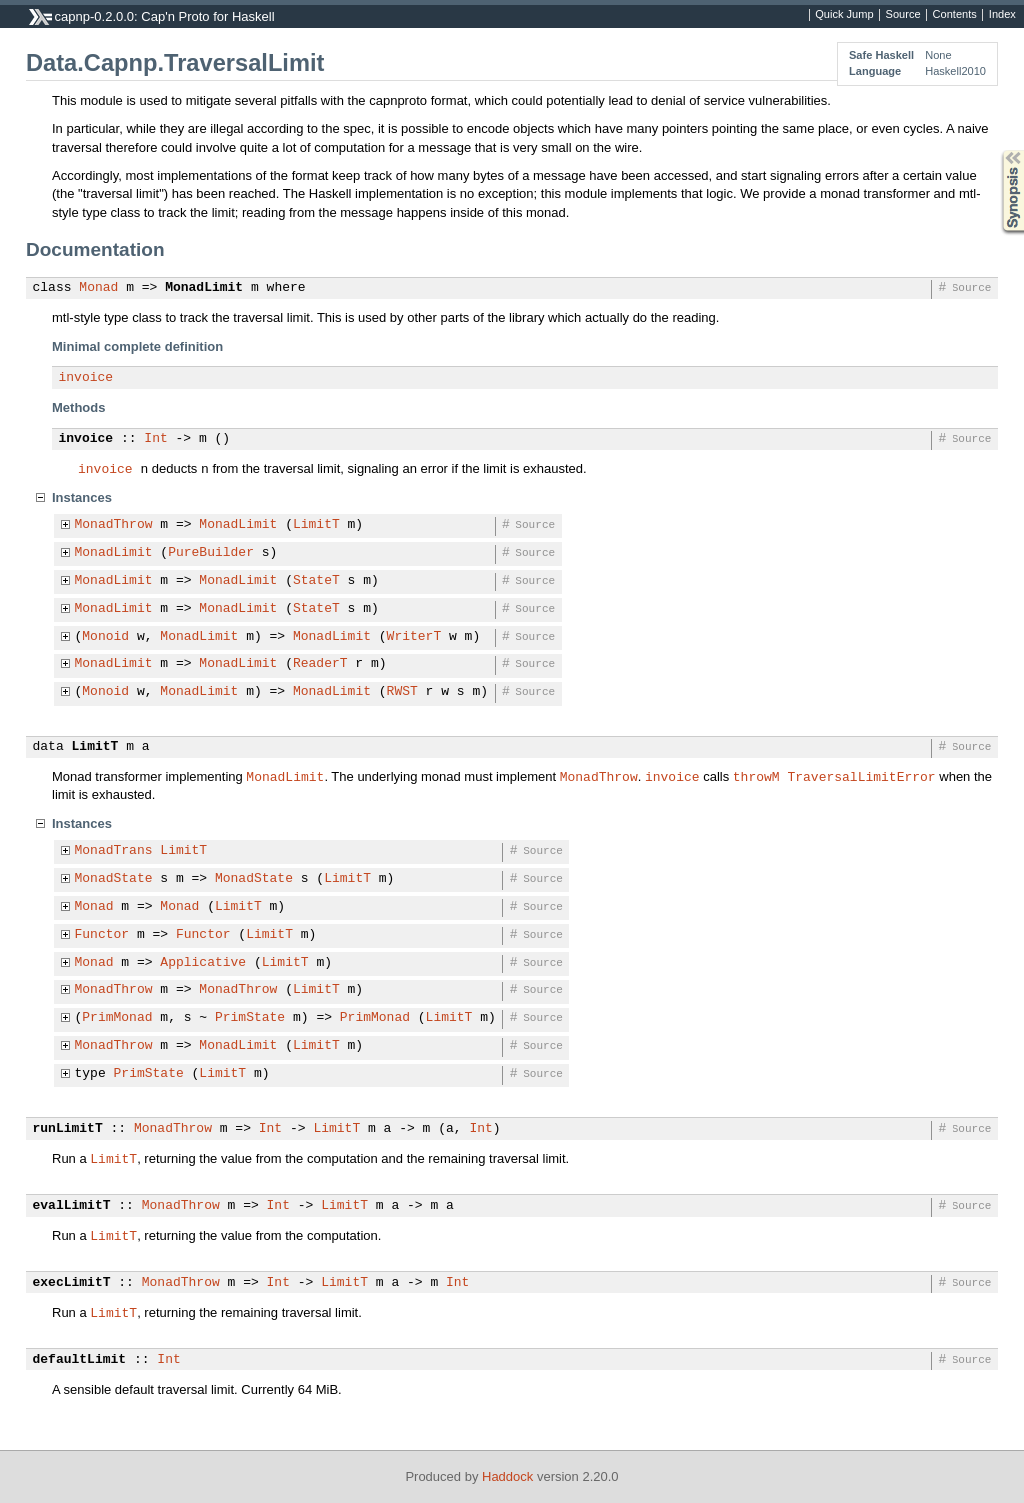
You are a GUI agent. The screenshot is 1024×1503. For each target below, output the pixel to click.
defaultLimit (80, 1360)
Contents (955, 15)
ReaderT (320, 664)
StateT (316, 581)
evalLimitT (72, 1206)
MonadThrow (114, 525)
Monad (98, 288)
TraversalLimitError (861, 776)
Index (1002, 15)
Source (903, 15)
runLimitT (68, 1129)
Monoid (105, 637)
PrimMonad (117, 1018)
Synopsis (997, 150)
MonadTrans (114, 851)
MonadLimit (204, 288)
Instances (82, 497)
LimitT (316, 525)
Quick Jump (844, 15)
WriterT (414, 637)
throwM (756, 776)
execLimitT (72, 1283)
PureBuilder (211, 553)
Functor (102, 935)
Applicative (203, 963)
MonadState (114, 879)
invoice (86, 378)
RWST (402, 692)
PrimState (250, 1018)
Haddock (507, 1476)
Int (155, 439)
